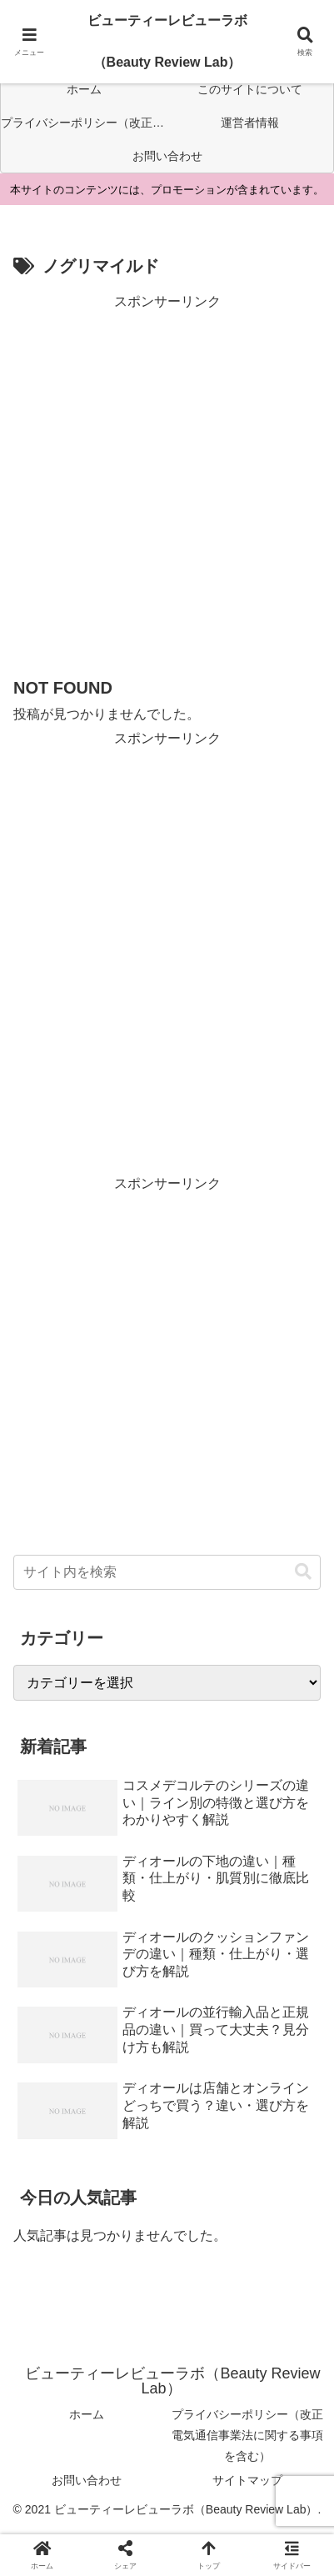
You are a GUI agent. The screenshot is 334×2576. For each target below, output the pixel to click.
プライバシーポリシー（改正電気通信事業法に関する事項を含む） (247, 2435)
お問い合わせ (87, 2480)
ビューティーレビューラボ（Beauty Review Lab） (167, 41)
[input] (167, 1572)
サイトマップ (247, 2480)
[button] (303, 1571)
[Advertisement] (167, 481)
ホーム (86, 2414)
